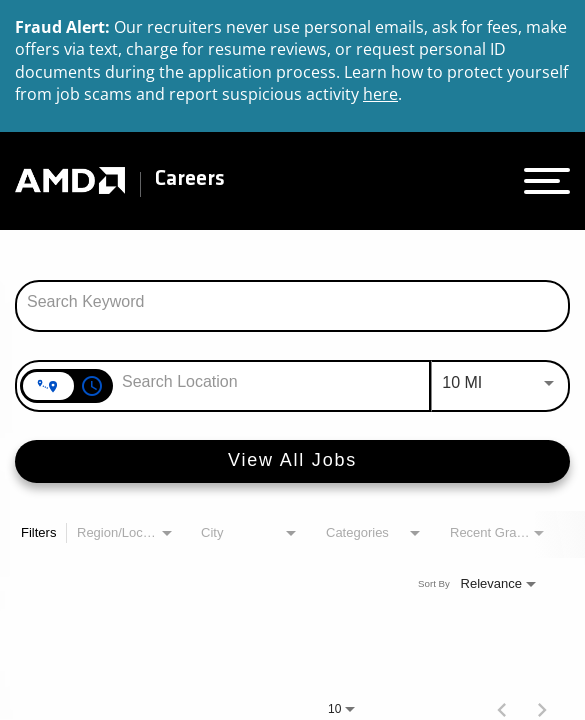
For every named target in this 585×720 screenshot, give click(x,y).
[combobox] (292, 302)
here (380, 94)
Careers (190, 180)
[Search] (292, 461)
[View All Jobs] (292, 461)
